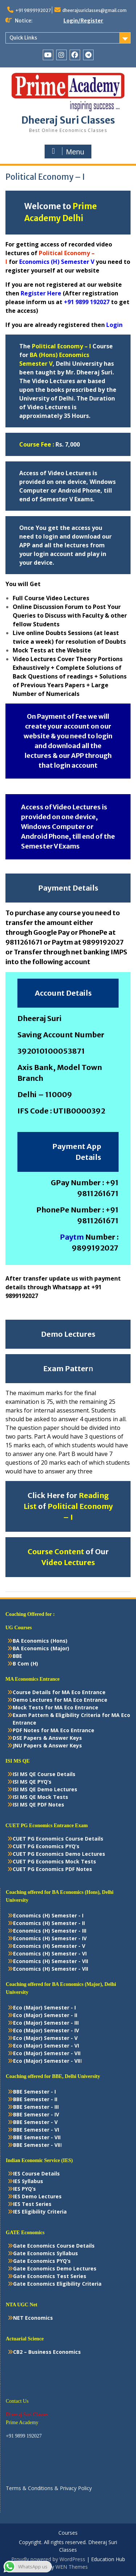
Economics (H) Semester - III (49, 1930)
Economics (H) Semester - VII (50, 1961)
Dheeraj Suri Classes (68, 120)
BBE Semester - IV (36, 2114)
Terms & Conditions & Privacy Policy (49, 2488)
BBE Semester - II (35, 2099)
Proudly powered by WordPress (48, 2559)
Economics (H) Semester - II (49, 1923)
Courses (68, 2533)
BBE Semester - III (36, 2106)
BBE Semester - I (34, 2091)
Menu (67, 151)
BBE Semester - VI (36, 2129)
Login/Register (83, 20)
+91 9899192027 (33, 10)
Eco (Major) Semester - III (46, 2022)
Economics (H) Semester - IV (50, 1938)
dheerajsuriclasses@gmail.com (94, 10)
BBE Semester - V (35, 2122)
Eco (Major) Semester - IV (46, 2030)
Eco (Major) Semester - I (44, 2007)
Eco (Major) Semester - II (45, 2015)
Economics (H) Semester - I (48, 1915)
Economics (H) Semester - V (49, 1945)
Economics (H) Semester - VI (50, 1953)
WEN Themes (71, 2566)
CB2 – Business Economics (47, 2351)
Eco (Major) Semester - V (45, 2037)
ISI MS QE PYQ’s (32, 1781)
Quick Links (23, 37)
